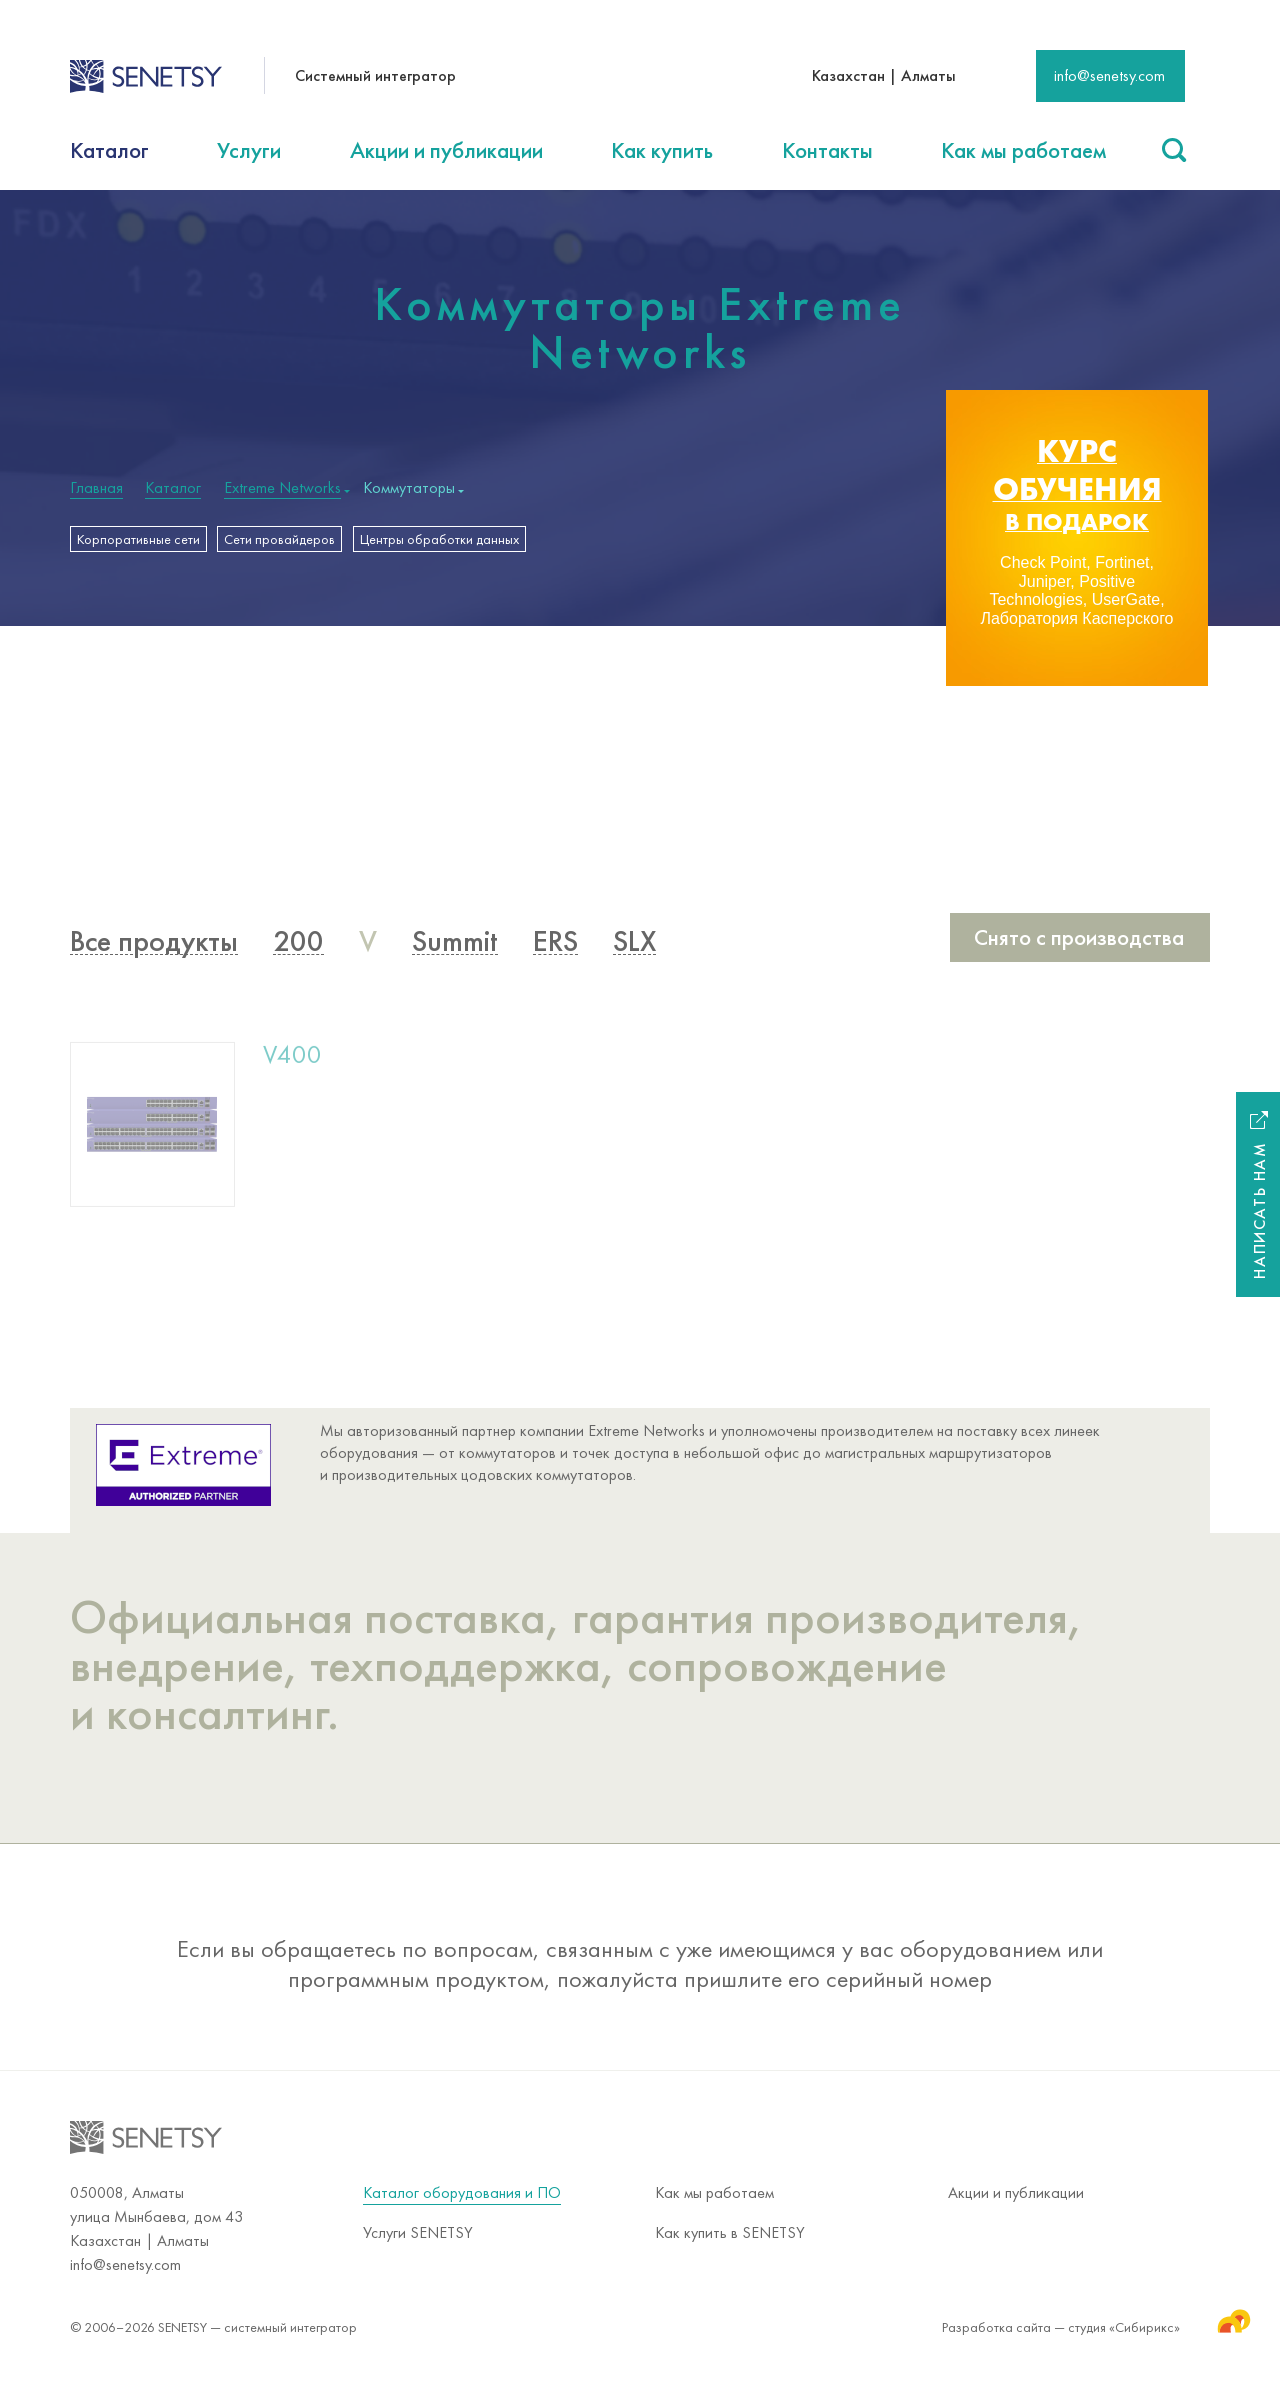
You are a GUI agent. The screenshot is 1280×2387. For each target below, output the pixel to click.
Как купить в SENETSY (730, 2232)
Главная (96, 488)
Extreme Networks (282, 488)
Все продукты (154, 951)
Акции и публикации (446, 150)
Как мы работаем (1023, 150)
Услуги (249, 150)
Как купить (662, 150)
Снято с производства (1079, 947)
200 (298, 951)
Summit (455, 951)
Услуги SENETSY (418, 2232)
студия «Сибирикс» (1139, 2320)
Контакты (827, 150)
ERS (555, 951)
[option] (1077, 538)
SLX (634, 951)
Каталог (109, 150)
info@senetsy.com (1109, 75)
